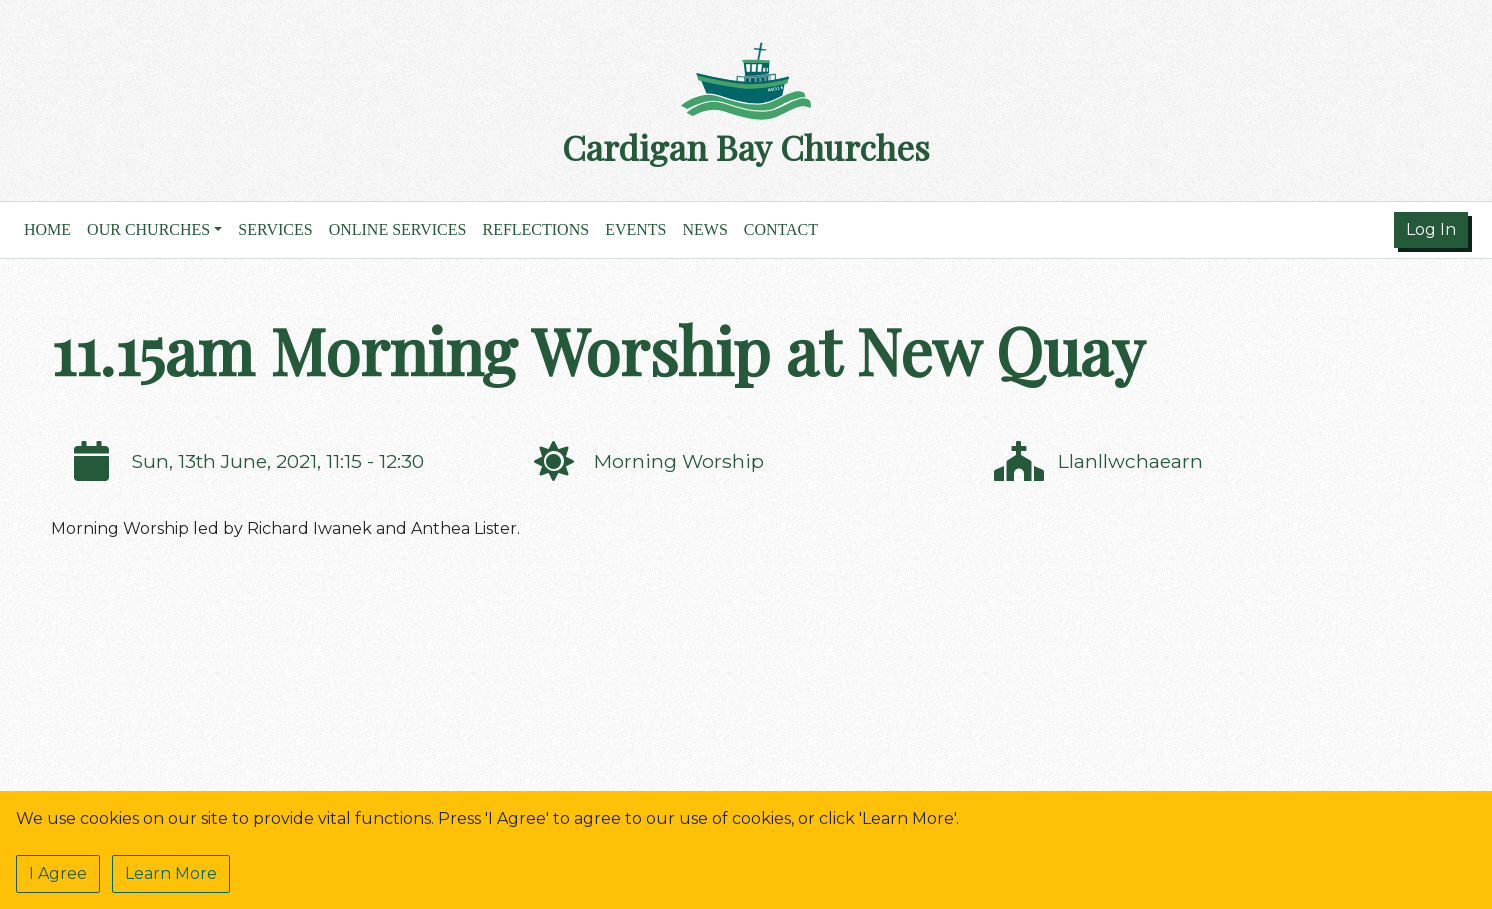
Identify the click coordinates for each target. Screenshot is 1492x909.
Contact (781, 229)
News (704, 229)
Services (275, 229)
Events (635, 229)
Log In (1431, 229)
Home (47, 229)
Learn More (171, 873)
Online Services (398, 229)
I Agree (58, 873)
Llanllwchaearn (1130, 461)
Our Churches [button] (148, 229)
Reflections (535, 229)
